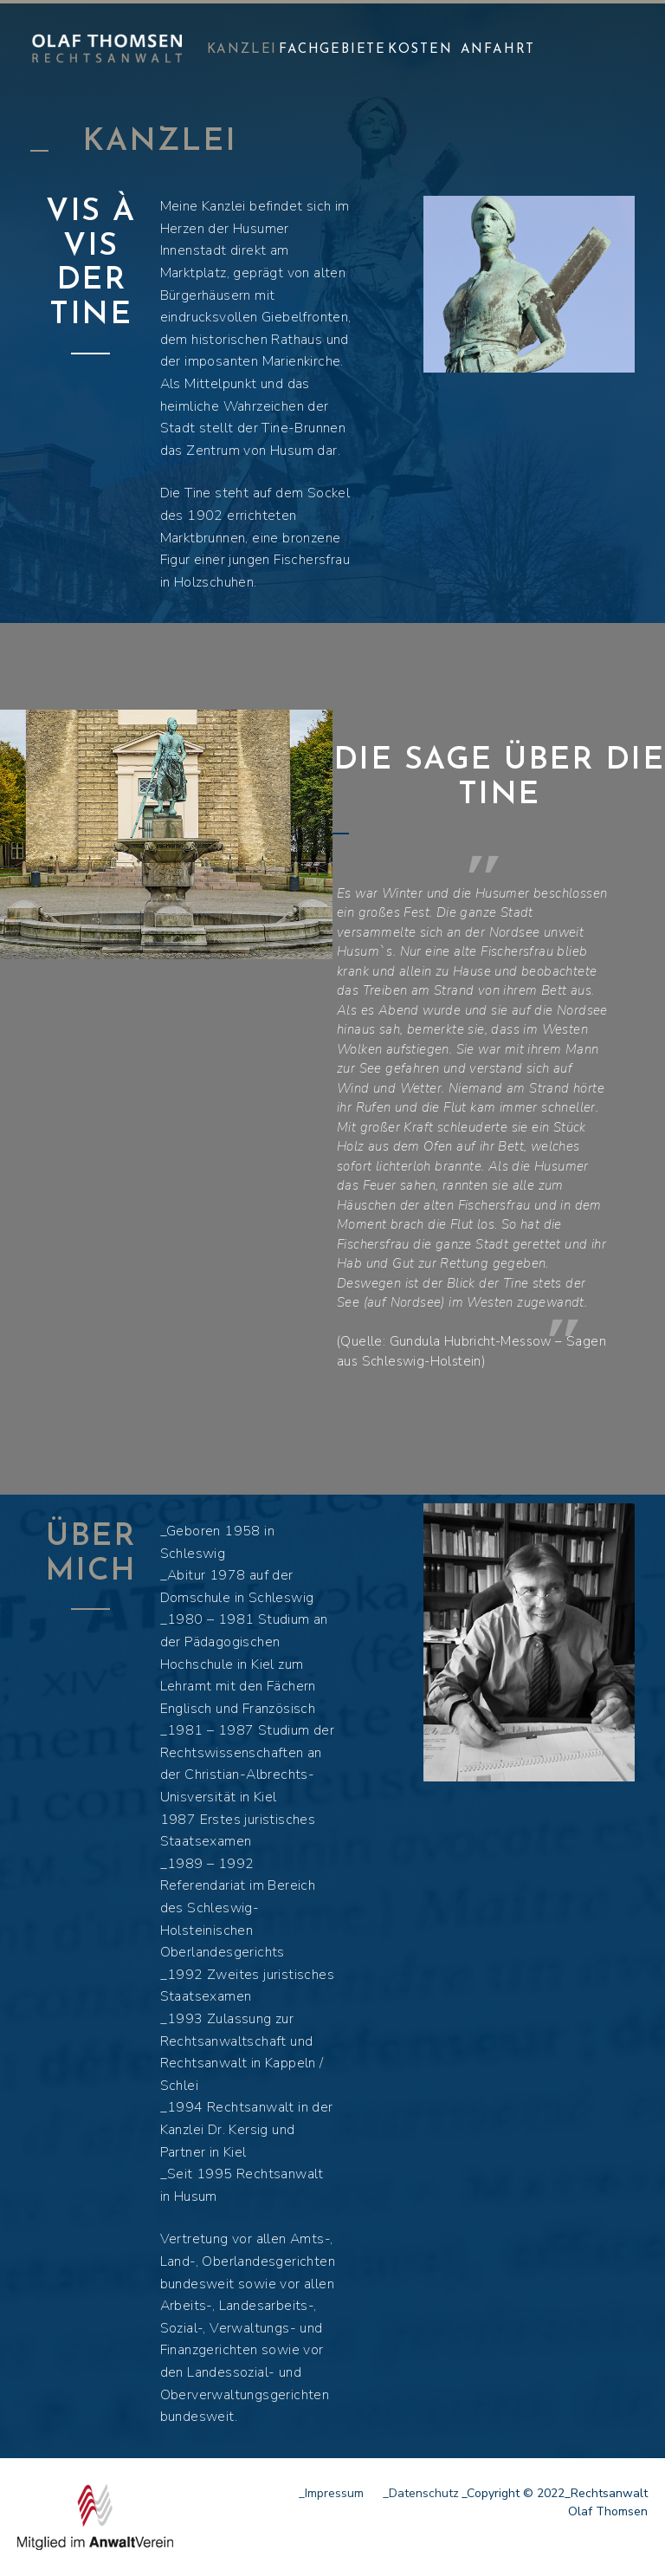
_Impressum (331, 2493)
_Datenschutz (421, 2493)
